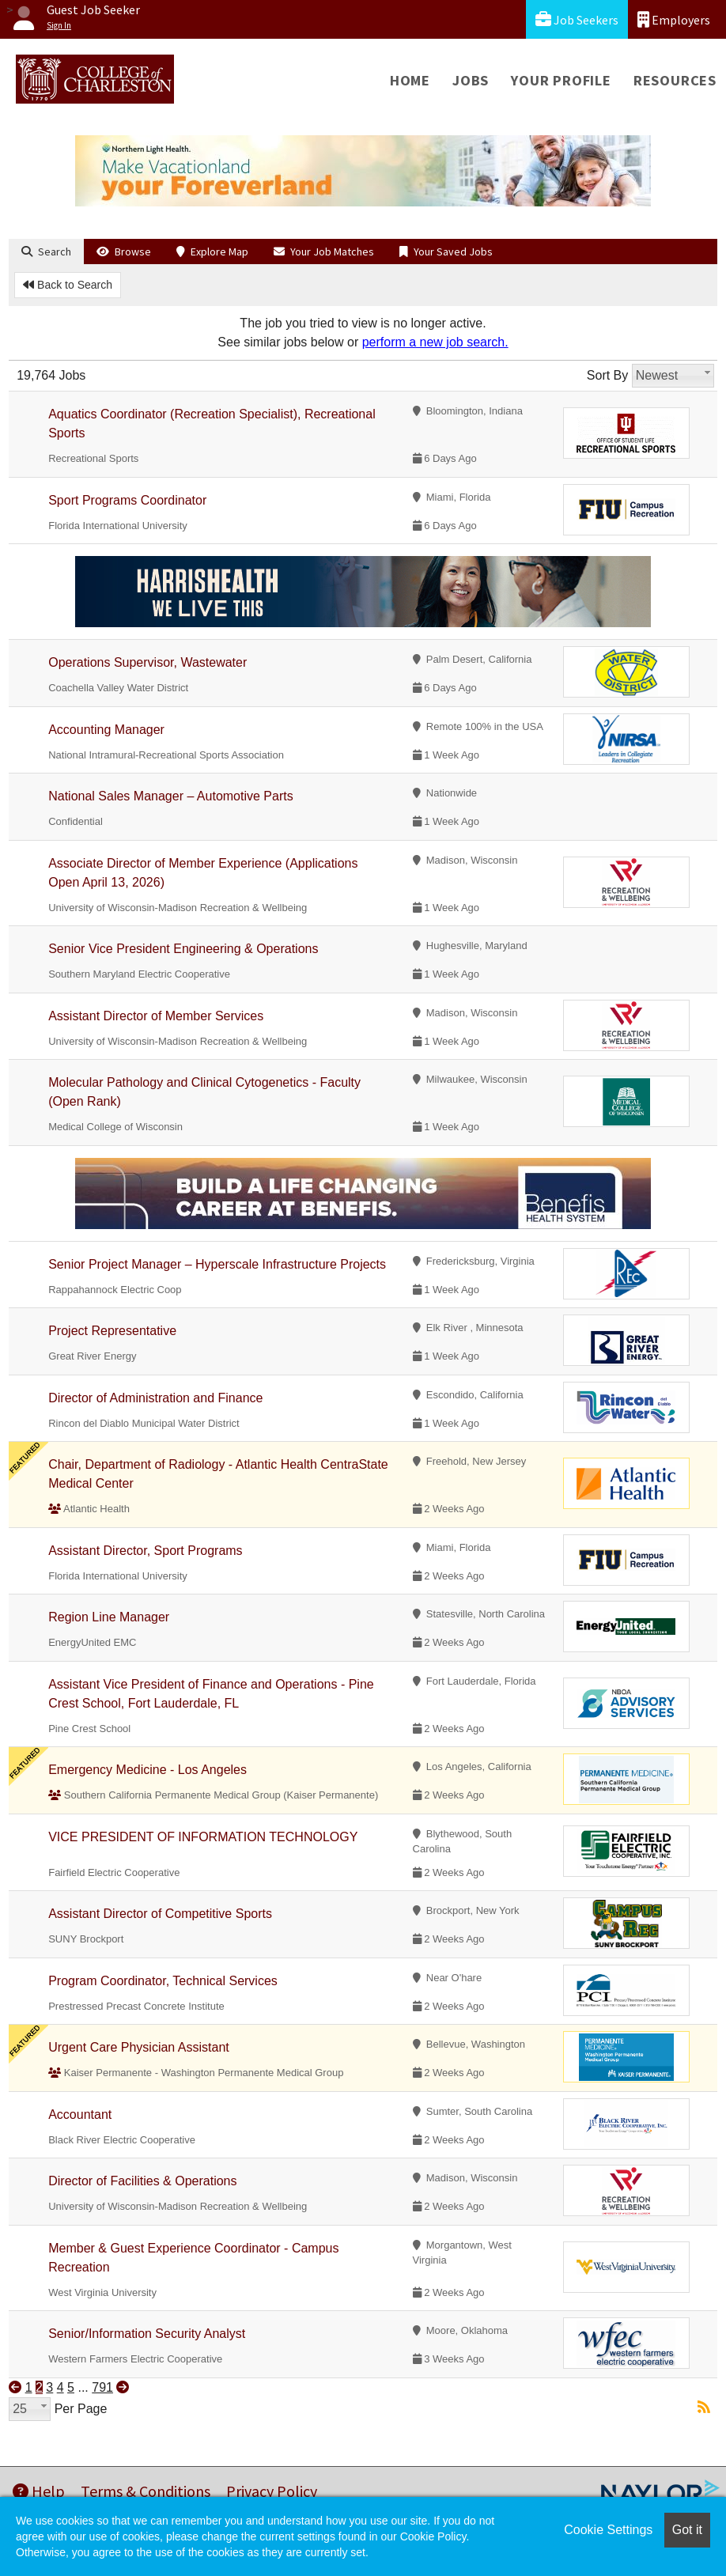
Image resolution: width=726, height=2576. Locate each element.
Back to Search (67, 284)
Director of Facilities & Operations (142, 2181)
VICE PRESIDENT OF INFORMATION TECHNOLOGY (202, 1837)
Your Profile (561, 80)
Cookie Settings (608, 2529)
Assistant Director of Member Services (155, 1016)
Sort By (607, 375)
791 (102, 2387)
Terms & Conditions (145, 2491)
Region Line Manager (108, 1617)
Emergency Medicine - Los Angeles (147, 1769)
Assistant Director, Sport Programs (145, 1550)
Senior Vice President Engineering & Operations (183, 948)
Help (39, 2491)
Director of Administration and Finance (155, 1398)
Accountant (80, 2114)
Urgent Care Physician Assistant (138, 2047)
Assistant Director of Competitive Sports (160, 1913)
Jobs (470, 80)
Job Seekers (576, 19)
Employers (673, 19)
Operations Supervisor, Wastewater (147, 662)
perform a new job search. (435, 342)
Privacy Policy (271, 2491)
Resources (675, 80)
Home (410, 80)
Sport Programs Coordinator (127, 500)
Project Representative (112, 1330)
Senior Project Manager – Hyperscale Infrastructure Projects (217, 1264)
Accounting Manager (106, 729)
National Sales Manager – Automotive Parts (170, 796)
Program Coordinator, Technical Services (163, 1981)
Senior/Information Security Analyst (146, 2333)
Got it (687, 2529)
